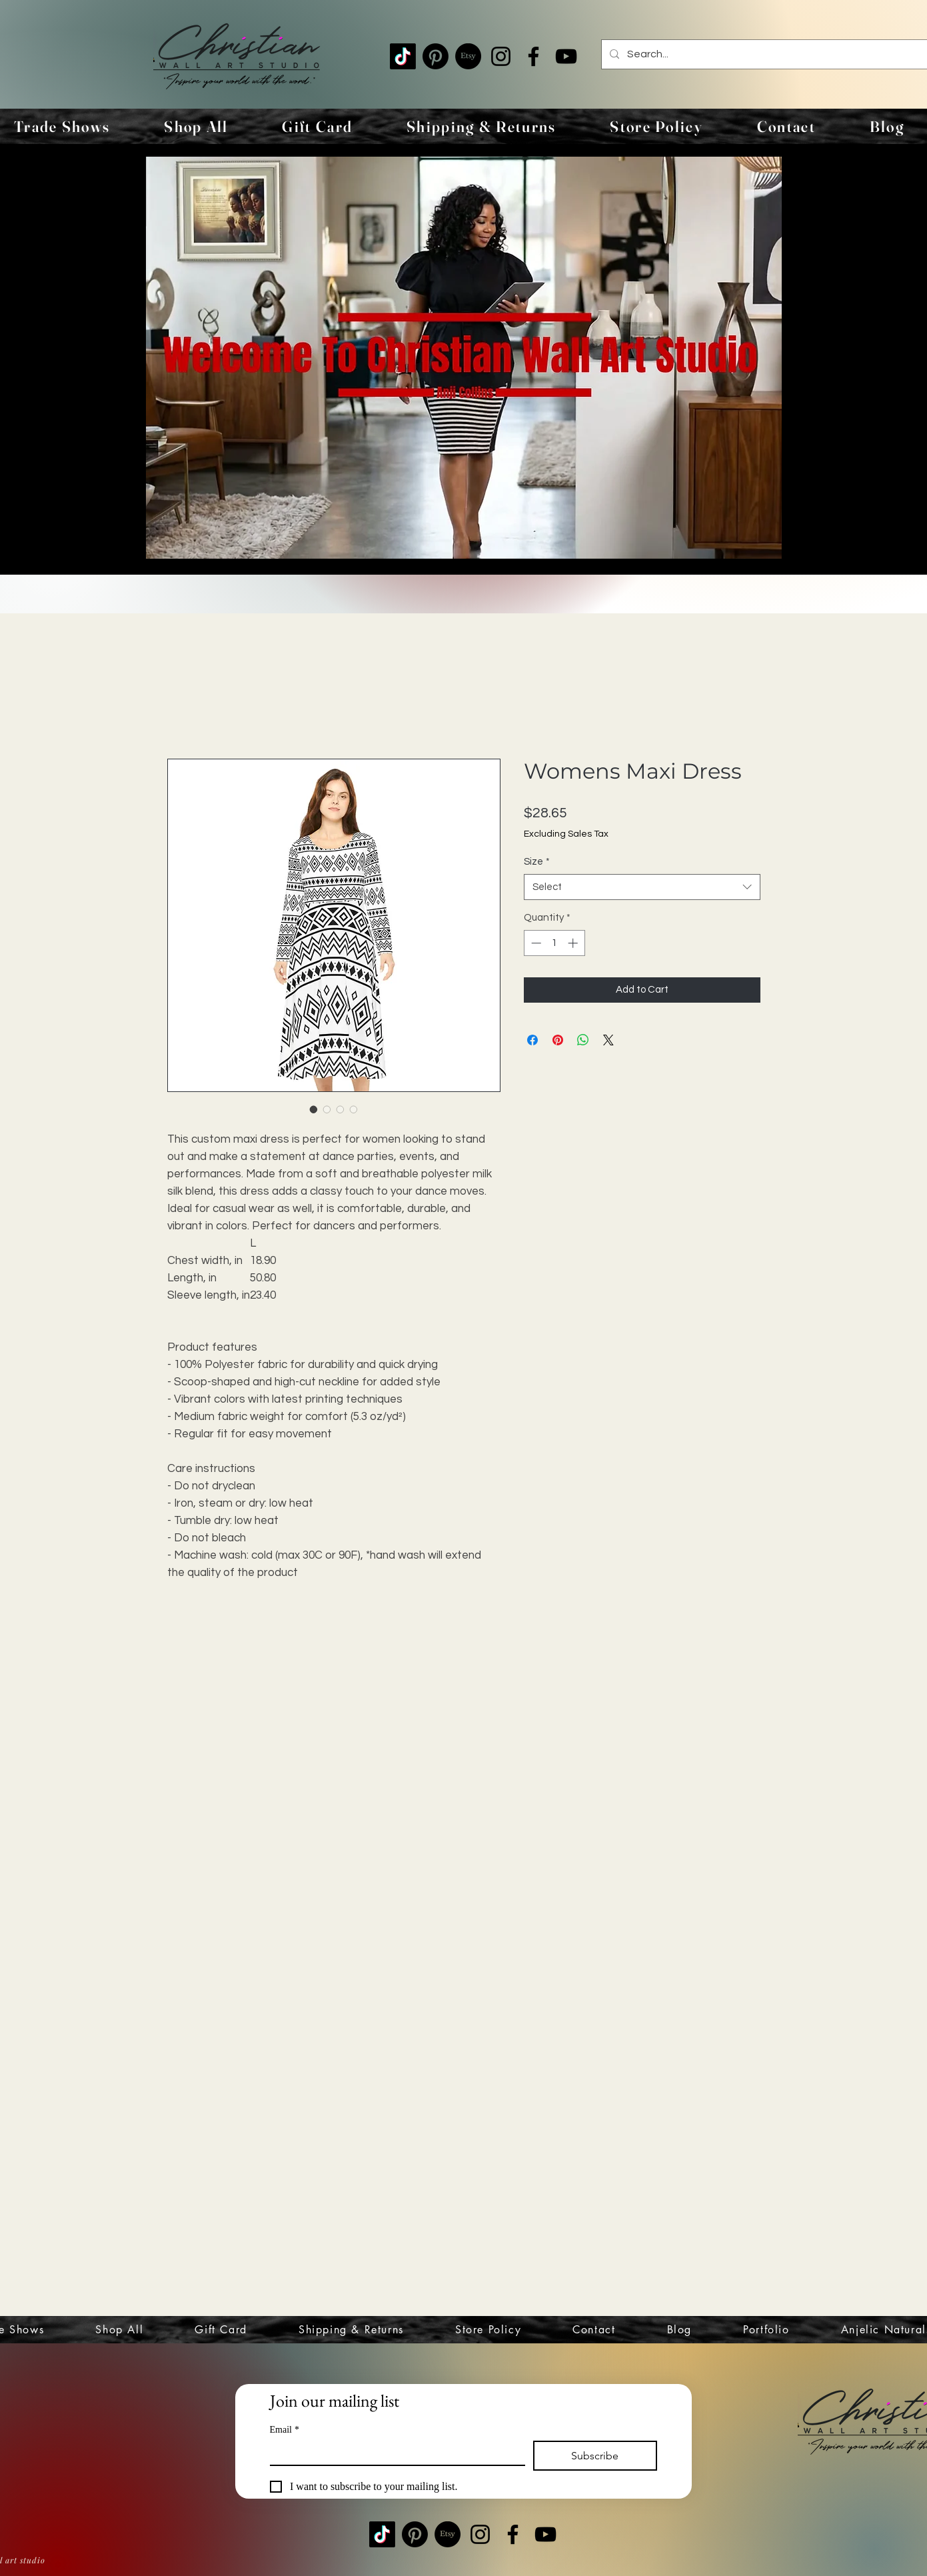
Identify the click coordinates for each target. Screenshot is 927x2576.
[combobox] (642, 887)
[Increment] (574, 943)
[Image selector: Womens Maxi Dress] (314, 1109)
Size (537, 862)
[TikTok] (403, 56)
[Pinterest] (436, 56)
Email (284, 2429)
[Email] (393, 2453)
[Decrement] (535, 943)
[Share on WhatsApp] (583, 1040)
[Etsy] (468, 56)
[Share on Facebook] (532, 1040)
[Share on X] (608, 1040)
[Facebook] (533, 56)
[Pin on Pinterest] (558, 1040)
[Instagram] (501, 56)
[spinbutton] (554, 943)
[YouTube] (566, 56)
